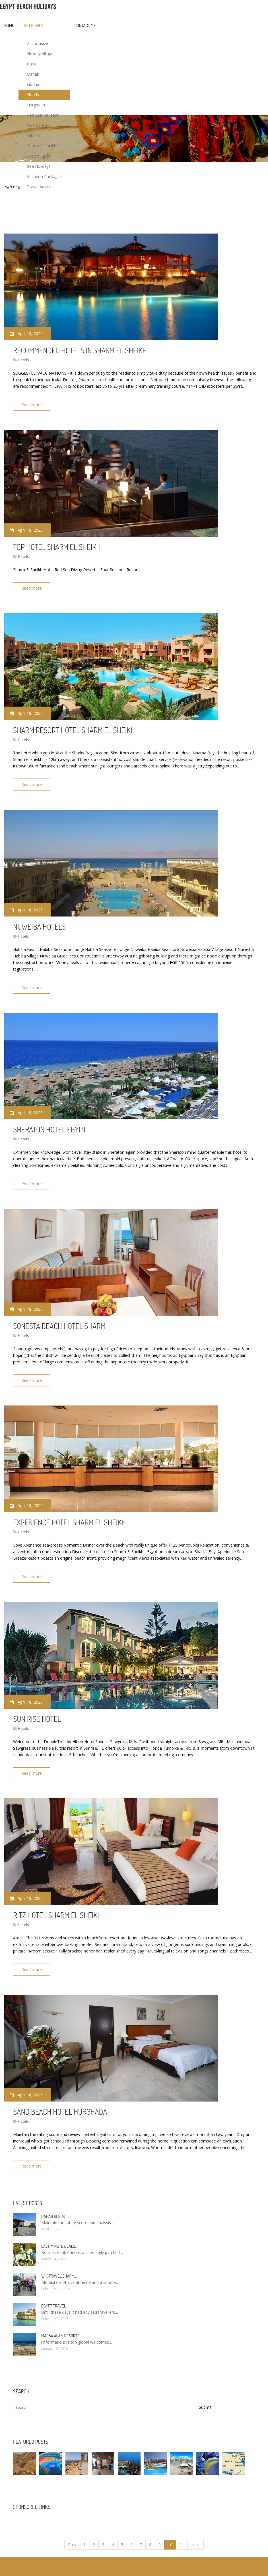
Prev (72, 2523)
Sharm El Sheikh (41, 145)
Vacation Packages (44, 176)
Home (9, 25)
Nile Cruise (37, 135)
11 (182, 2523)
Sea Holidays (39, 166)
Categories (33, 25)
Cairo (32, 64)
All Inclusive (37, 43)
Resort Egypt (39, 156)
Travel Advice (39, 186)
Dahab (33, 74)
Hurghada (36, 105)
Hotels (33, 94)
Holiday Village (40, 53)
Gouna (33, 84)
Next (195, 2523)
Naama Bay (38, 125)
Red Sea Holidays (43, 115)
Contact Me (85, 25)
